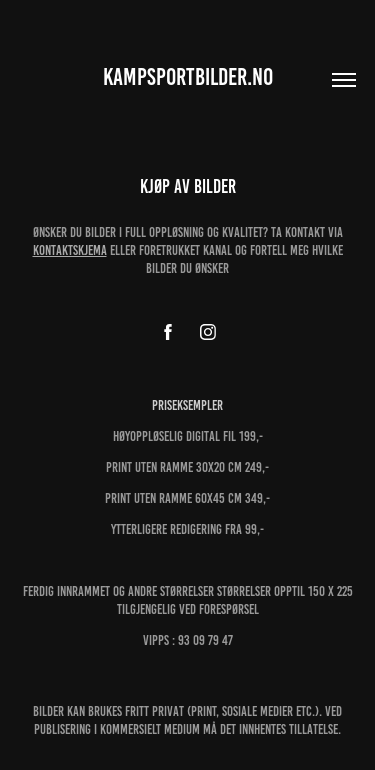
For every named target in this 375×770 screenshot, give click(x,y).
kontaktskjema (70, 250)
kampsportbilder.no (188, 77)
